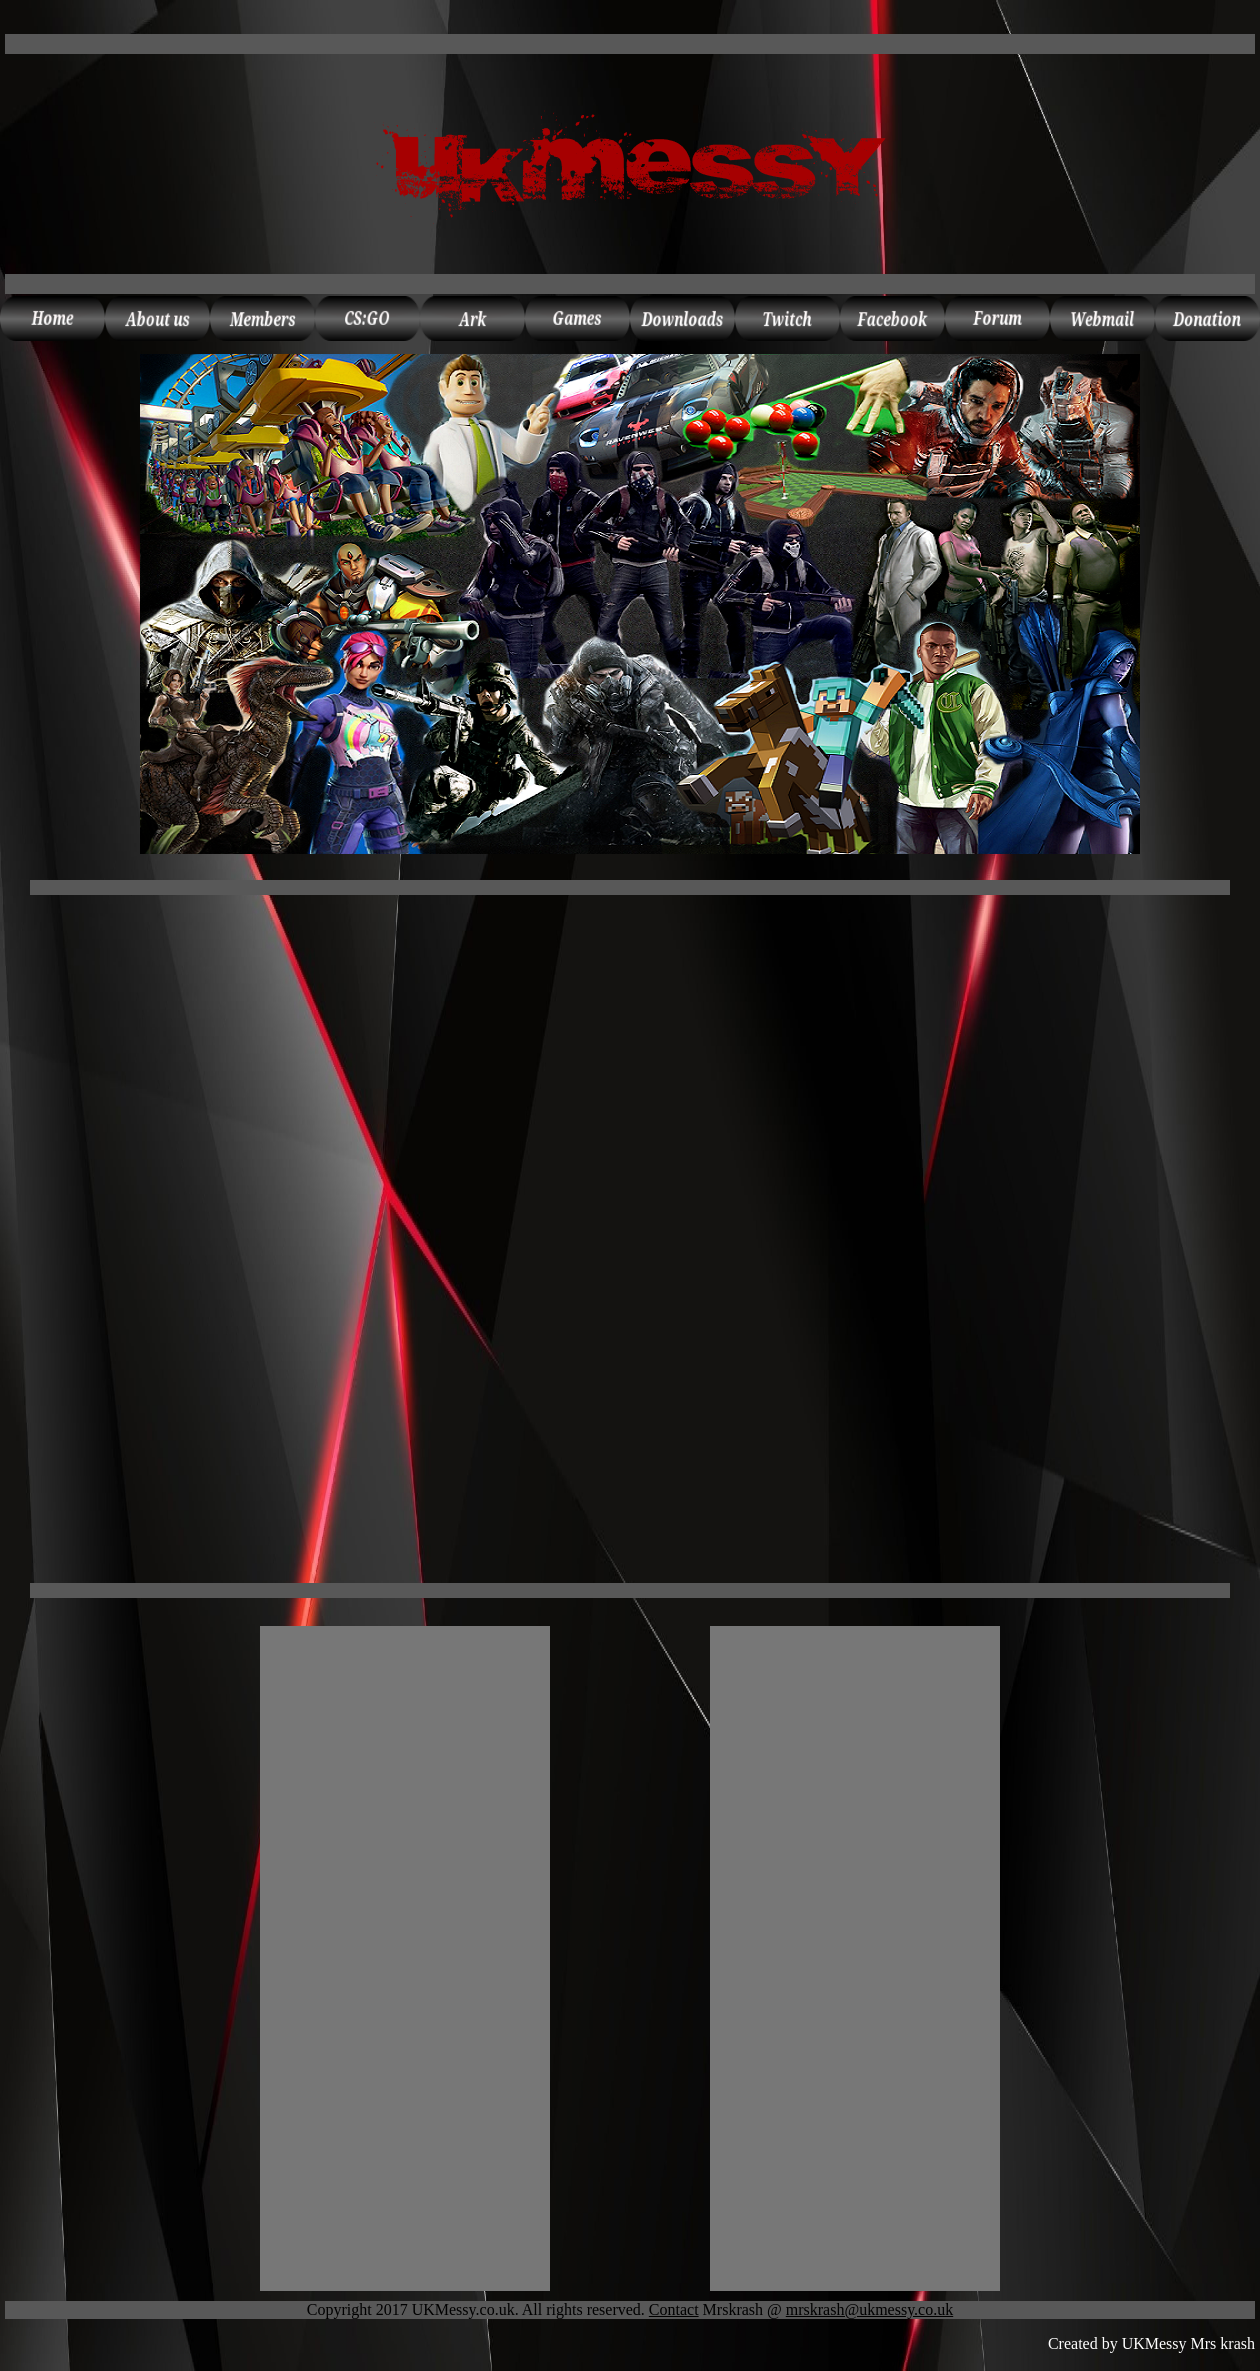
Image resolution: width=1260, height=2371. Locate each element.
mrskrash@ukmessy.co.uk (869, 2309)
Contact (674, 2309)
